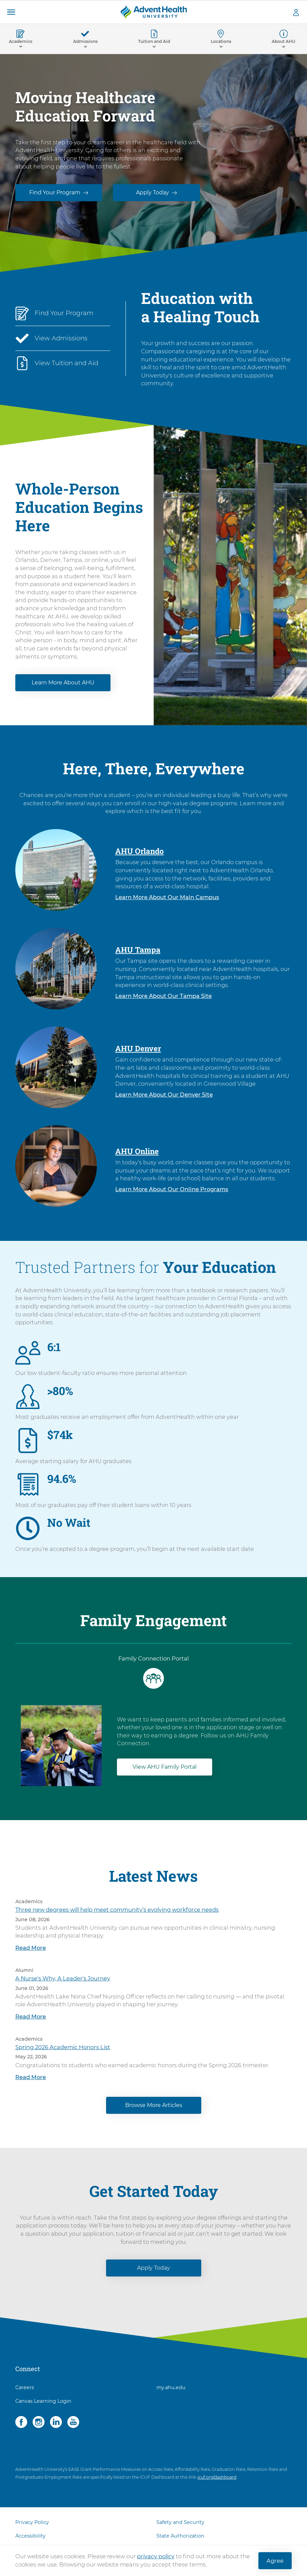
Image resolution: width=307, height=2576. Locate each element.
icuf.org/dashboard (217, 2481)
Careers (24, 2391)
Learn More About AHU (63, 686)
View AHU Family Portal (165, 1771)
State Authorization (180, 2540)
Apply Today (152, 192)
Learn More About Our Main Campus (167, 901)
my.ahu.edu (171, 2391)
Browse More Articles (153, 2109)
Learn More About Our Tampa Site (163, 1000)
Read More (30, 1951)
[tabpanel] (153, 1743)
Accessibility (30, 2540)
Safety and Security (180, 2526)
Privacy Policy (32, 2526)
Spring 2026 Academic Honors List (62, 2051)
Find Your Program (54, 192)
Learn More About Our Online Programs (171, 1193)
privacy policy (155, 2556)
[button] (11, 12)
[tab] (153, 1677)
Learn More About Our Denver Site (164, 1098)
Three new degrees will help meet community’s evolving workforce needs (117, 1913)
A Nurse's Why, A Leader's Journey (62, 1982)
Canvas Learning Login (43, 2405)
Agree (275, 2560)
